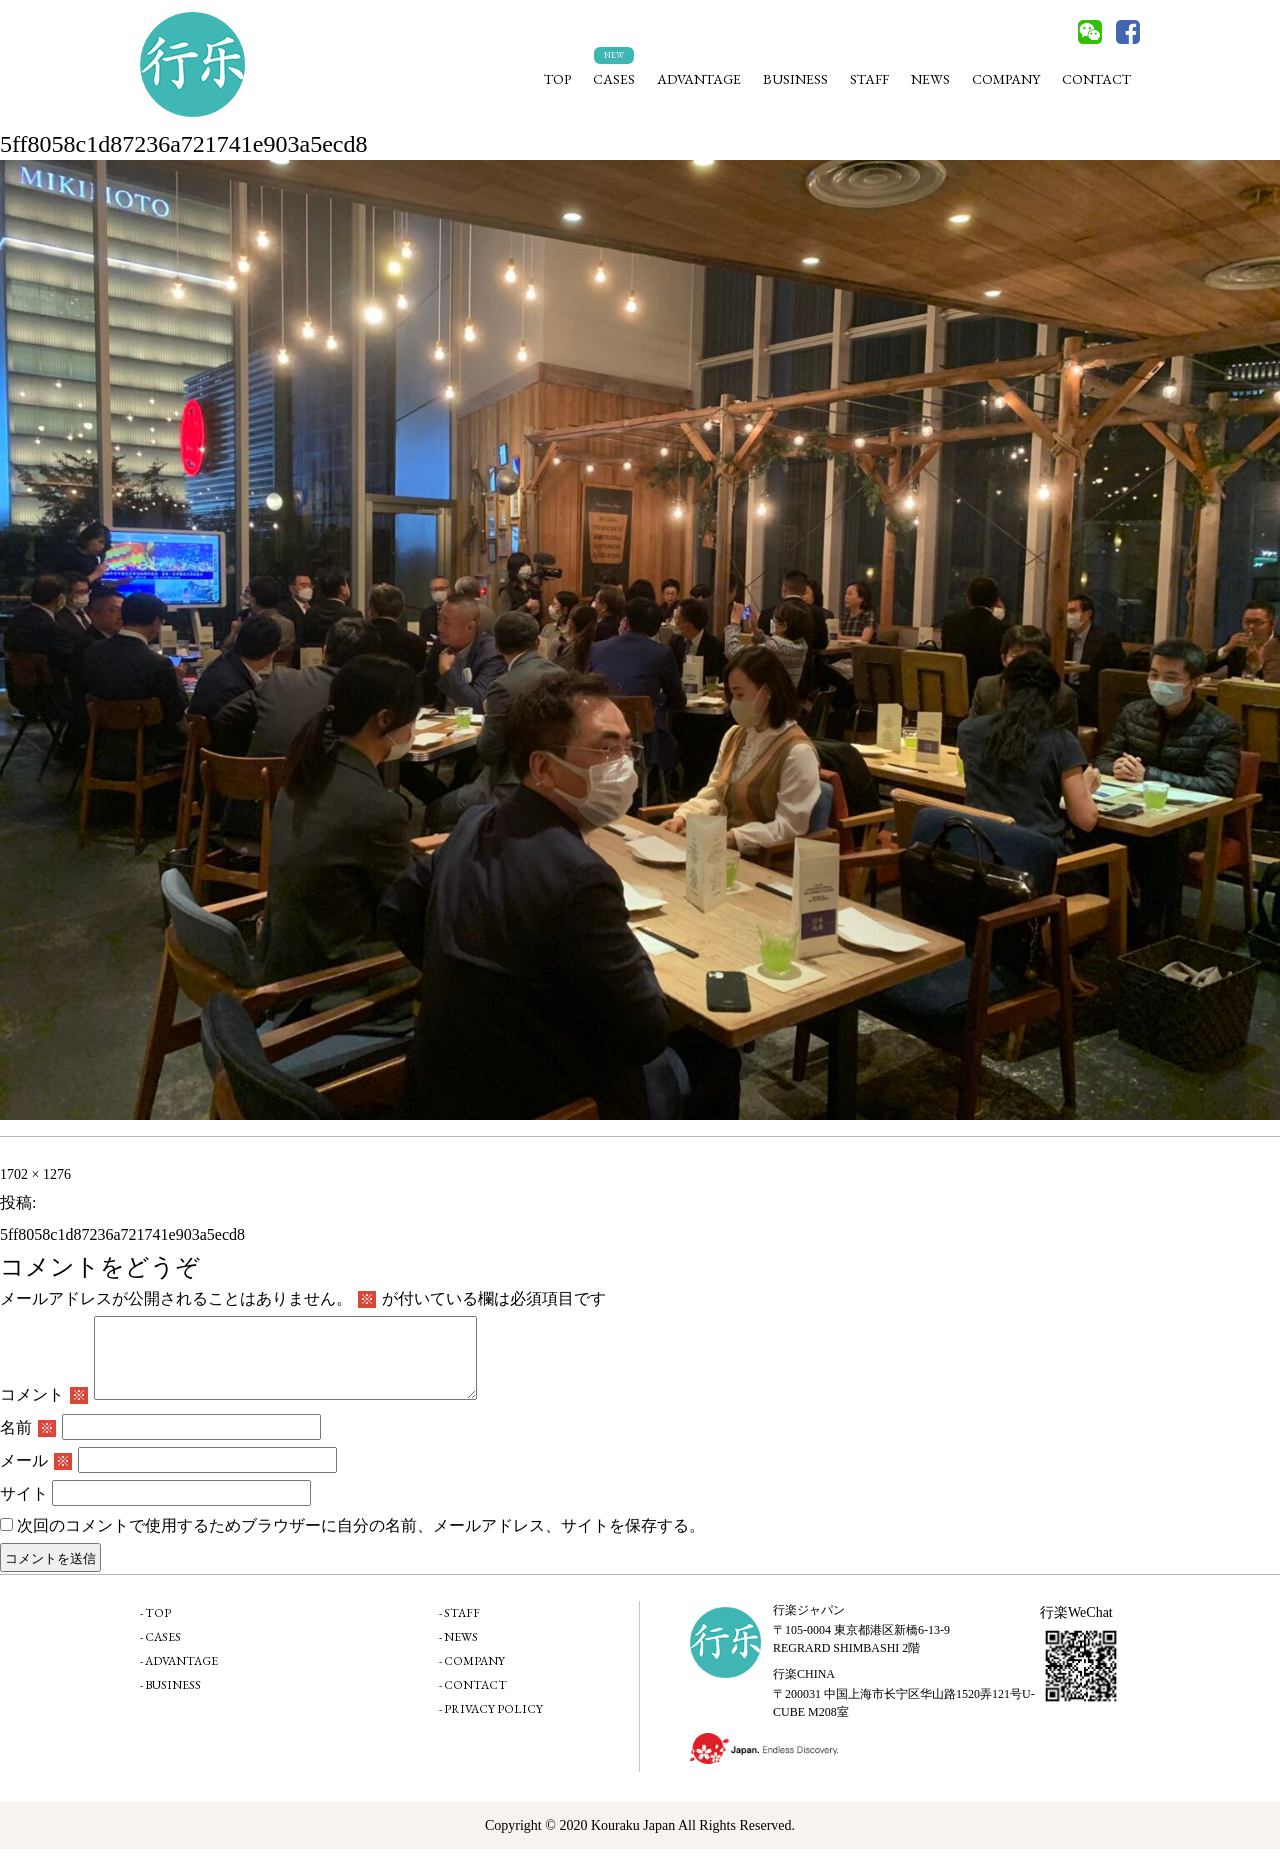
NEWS (930, 79)
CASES (614, 79)
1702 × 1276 (35, 1174)
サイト (24, 1508)
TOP (557, 79)
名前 (28, 1442)
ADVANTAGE (699, 79)
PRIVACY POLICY (493, 1724)
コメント (44, 1409)
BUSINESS (795, 79)
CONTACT (1096, 79)
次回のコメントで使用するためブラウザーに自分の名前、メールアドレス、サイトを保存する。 (361, 1540)
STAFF (869, 79)
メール (36, 1475)
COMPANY (1006, 79)
